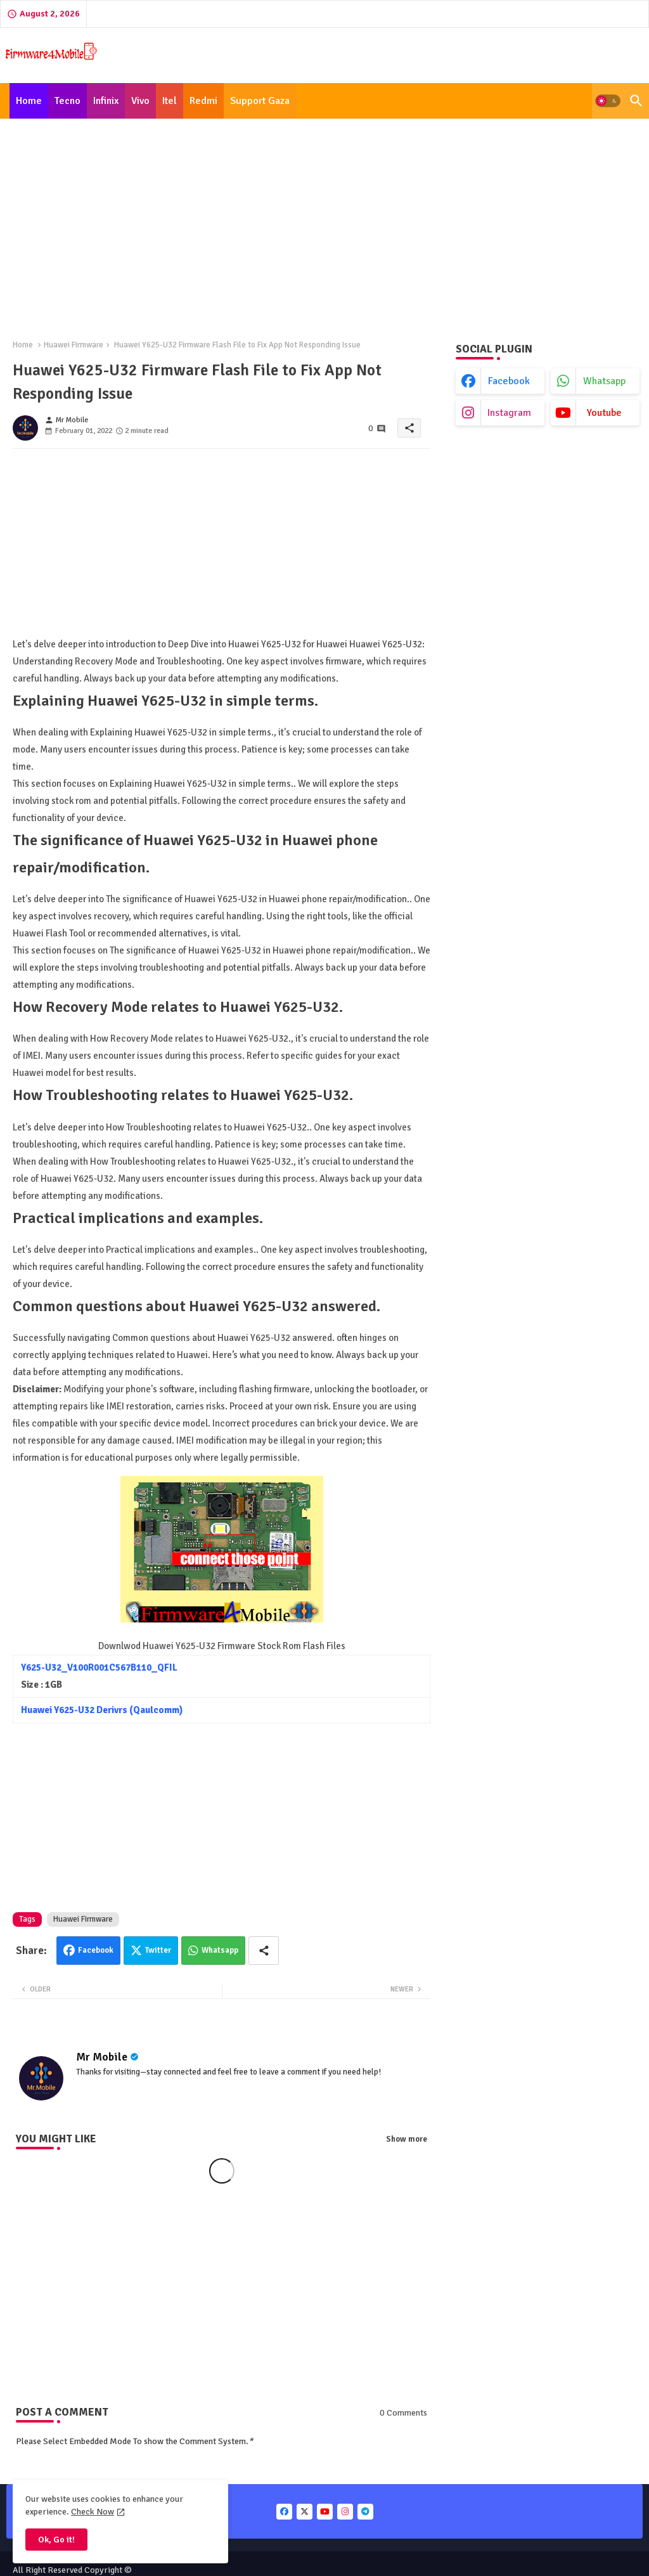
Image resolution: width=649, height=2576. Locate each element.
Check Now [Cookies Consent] (92, 2511)
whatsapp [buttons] (604, 381)
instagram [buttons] (509, 412)
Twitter (158, 1950)
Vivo (140, 100)
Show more (406, 2139)
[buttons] (284, 2512)
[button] (607, 100)
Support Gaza (260, 100)
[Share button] (263, 1950)
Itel (169, 100)
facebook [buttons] (509, 381)
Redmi (203, 100)
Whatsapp (220, 1950)
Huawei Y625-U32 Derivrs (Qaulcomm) (102, 1710)
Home (29, 100)
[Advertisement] (324, 222)
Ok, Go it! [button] (56, 2539)
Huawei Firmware (73, 345)
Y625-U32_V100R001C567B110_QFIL (99, 1667)
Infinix (106, 100)
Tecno (67, 100)
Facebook (95, 1950)
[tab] (29, 101)
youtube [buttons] (604, 412)
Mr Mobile (101, 2057)
